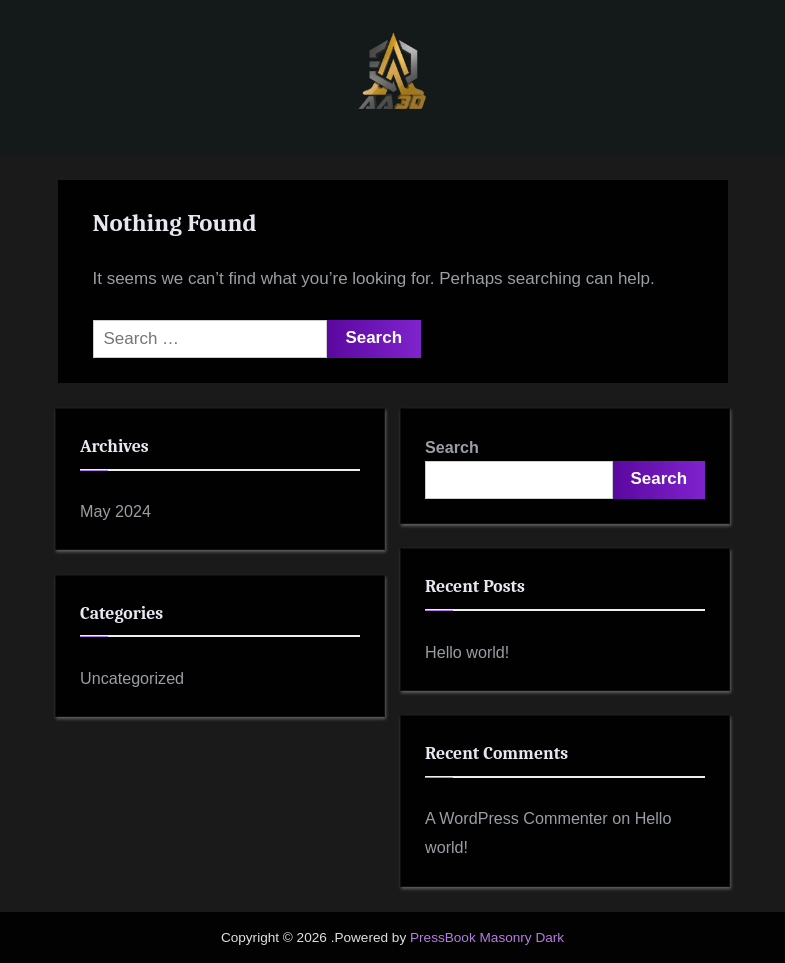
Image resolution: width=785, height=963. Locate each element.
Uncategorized (132, 678)
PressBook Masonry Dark (487, 937)
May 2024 (115, 511)
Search (452, 447)
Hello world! (467, 652)
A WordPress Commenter (516, 818)
